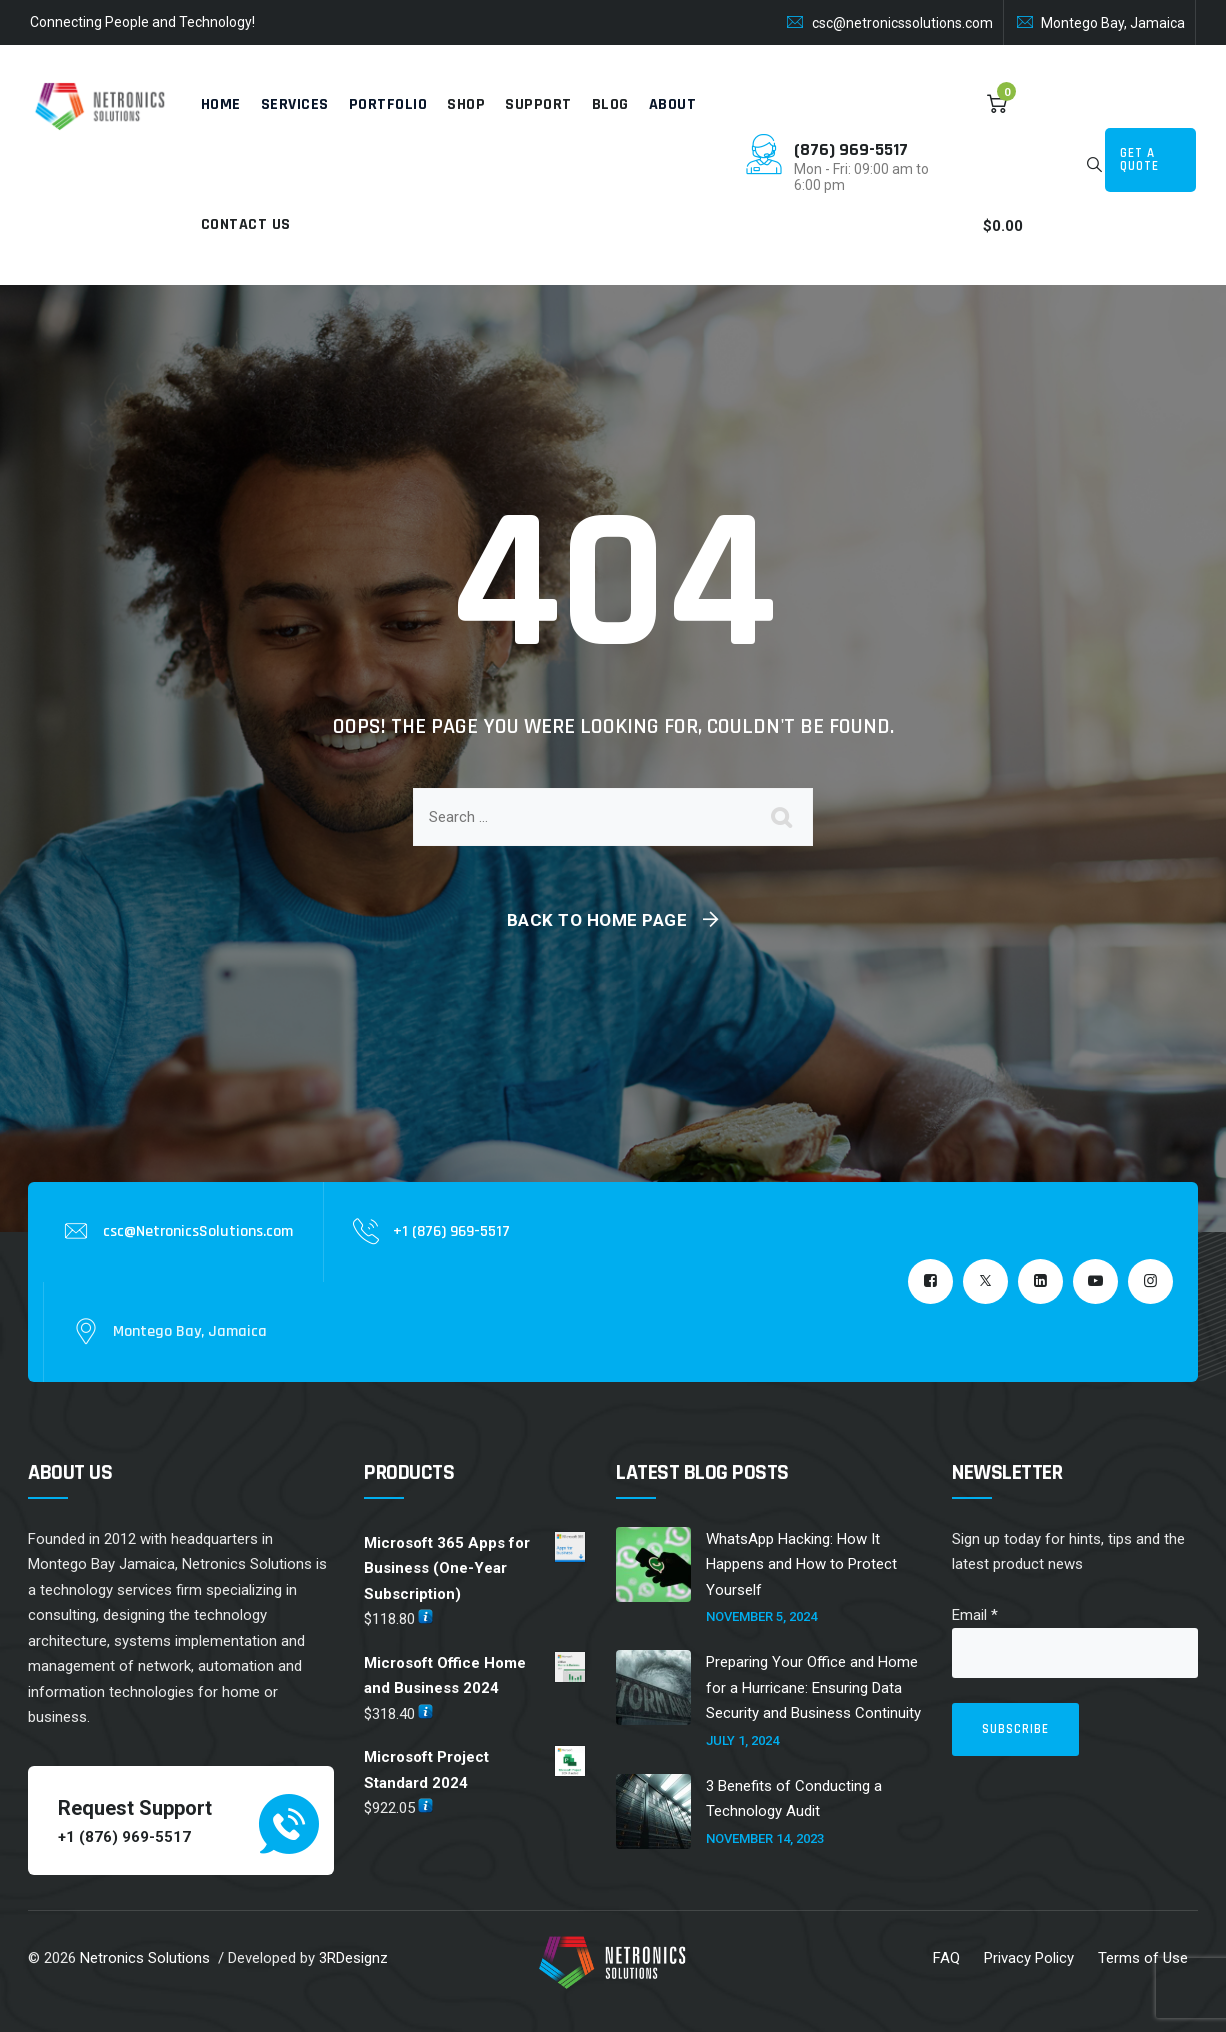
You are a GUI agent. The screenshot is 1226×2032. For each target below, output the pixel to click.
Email (975, 1615)
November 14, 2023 (765, 1838)
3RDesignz (353, 1958)
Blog (610, 104)
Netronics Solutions (145, 1958)
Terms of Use (1143, 1958)
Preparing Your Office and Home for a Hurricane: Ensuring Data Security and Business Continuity (813, 1687)
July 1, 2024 (742, 1740)
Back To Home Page (597, 920)
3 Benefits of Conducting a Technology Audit (794, 1799)
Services (295, 104)
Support (538, 104)
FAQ (946, 1958)
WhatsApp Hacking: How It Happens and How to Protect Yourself (801, 1564)
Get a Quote (1139, 159)
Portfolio (388, 104)
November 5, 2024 (761, 1616)
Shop (466, 104)
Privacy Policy (1029, 1958)
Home (221, 104)
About (673, 104)
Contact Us (246, 224)
